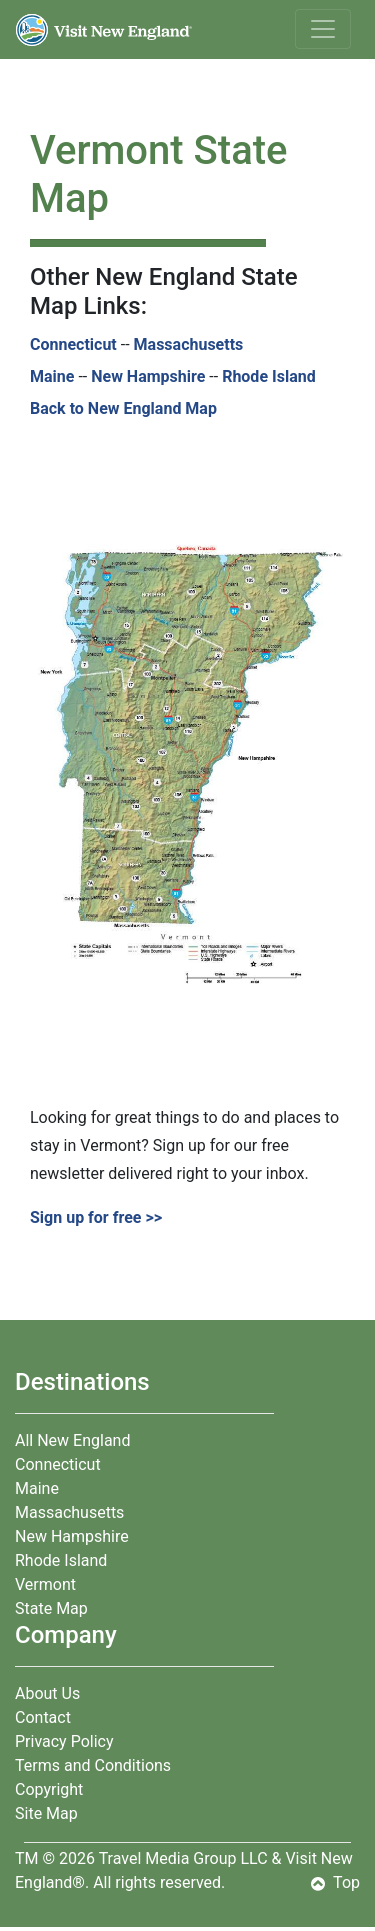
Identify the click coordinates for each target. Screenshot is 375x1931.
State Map (51, 1608)
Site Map (46, 1813)
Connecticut (73, 344)
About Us (47, 1693)
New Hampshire (148, 376)
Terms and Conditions (93, 1765)
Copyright (49, 1789)
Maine (52, 376)
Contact (43, 1717)
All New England (72, 1440)
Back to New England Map (123, 408)
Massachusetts (189, 344)
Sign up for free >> (98, 1217)
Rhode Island (269, 376)
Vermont (45, 1584)
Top (335, 1882)
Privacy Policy (64, 1741)
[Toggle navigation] (323, 29)
